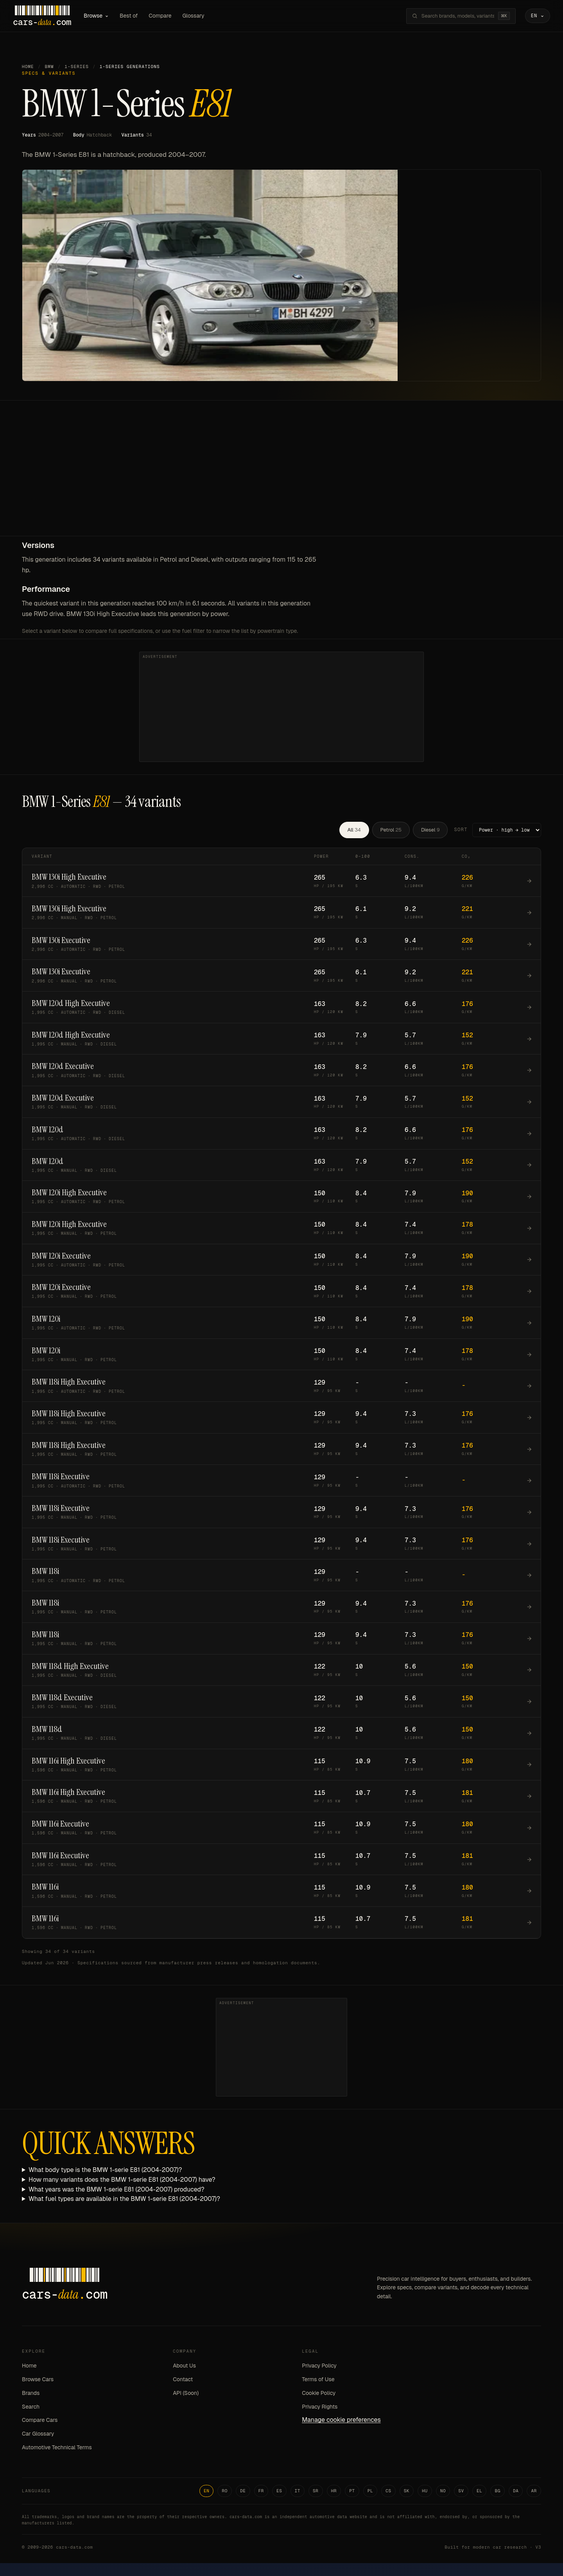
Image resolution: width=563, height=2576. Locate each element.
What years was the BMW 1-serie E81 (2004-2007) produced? (116, 2191)
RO (225, 2492)
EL (479, 2492)
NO (443, 2492)
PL (370, 2492)
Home (28, 68)
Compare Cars (39, 2421)
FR (261, 2492)
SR (316, 2492)
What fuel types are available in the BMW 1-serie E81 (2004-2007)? (124, 2201)
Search (30, 2408)
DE (243, 2492)
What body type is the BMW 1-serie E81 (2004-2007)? (105, 2172)
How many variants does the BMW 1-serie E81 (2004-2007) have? (122, 2181)
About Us (184, 2367)
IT (298, 2492)
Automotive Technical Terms (57, 2449)
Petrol (391, 831)
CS (388, 2492)
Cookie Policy (318, 2394)
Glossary (202, 16)
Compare (169, 16)
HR (334, 2492)
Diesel (430, 831)
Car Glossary (38, 2435)
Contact (183, 2381)
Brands (30, 2394)
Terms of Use (318, 2381)
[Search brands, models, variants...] (449, 17)
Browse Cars (38, 2381)
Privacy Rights (319, 2408)
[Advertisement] (281, 479)
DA (516, 2492)
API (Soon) (186, 2394)
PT (352, 2492)
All (354, 831)
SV (461, 2492)
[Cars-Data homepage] (51, 16)
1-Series (77, 68)
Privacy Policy (319, 2367)
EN (207, 2492)
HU (425, 2492)
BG (497, 2492)
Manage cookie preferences (341, 2422)
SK (407, 2492)
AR (534, 2492)
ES (279, 2492)
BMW (49, 68)
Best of (138, 16)
